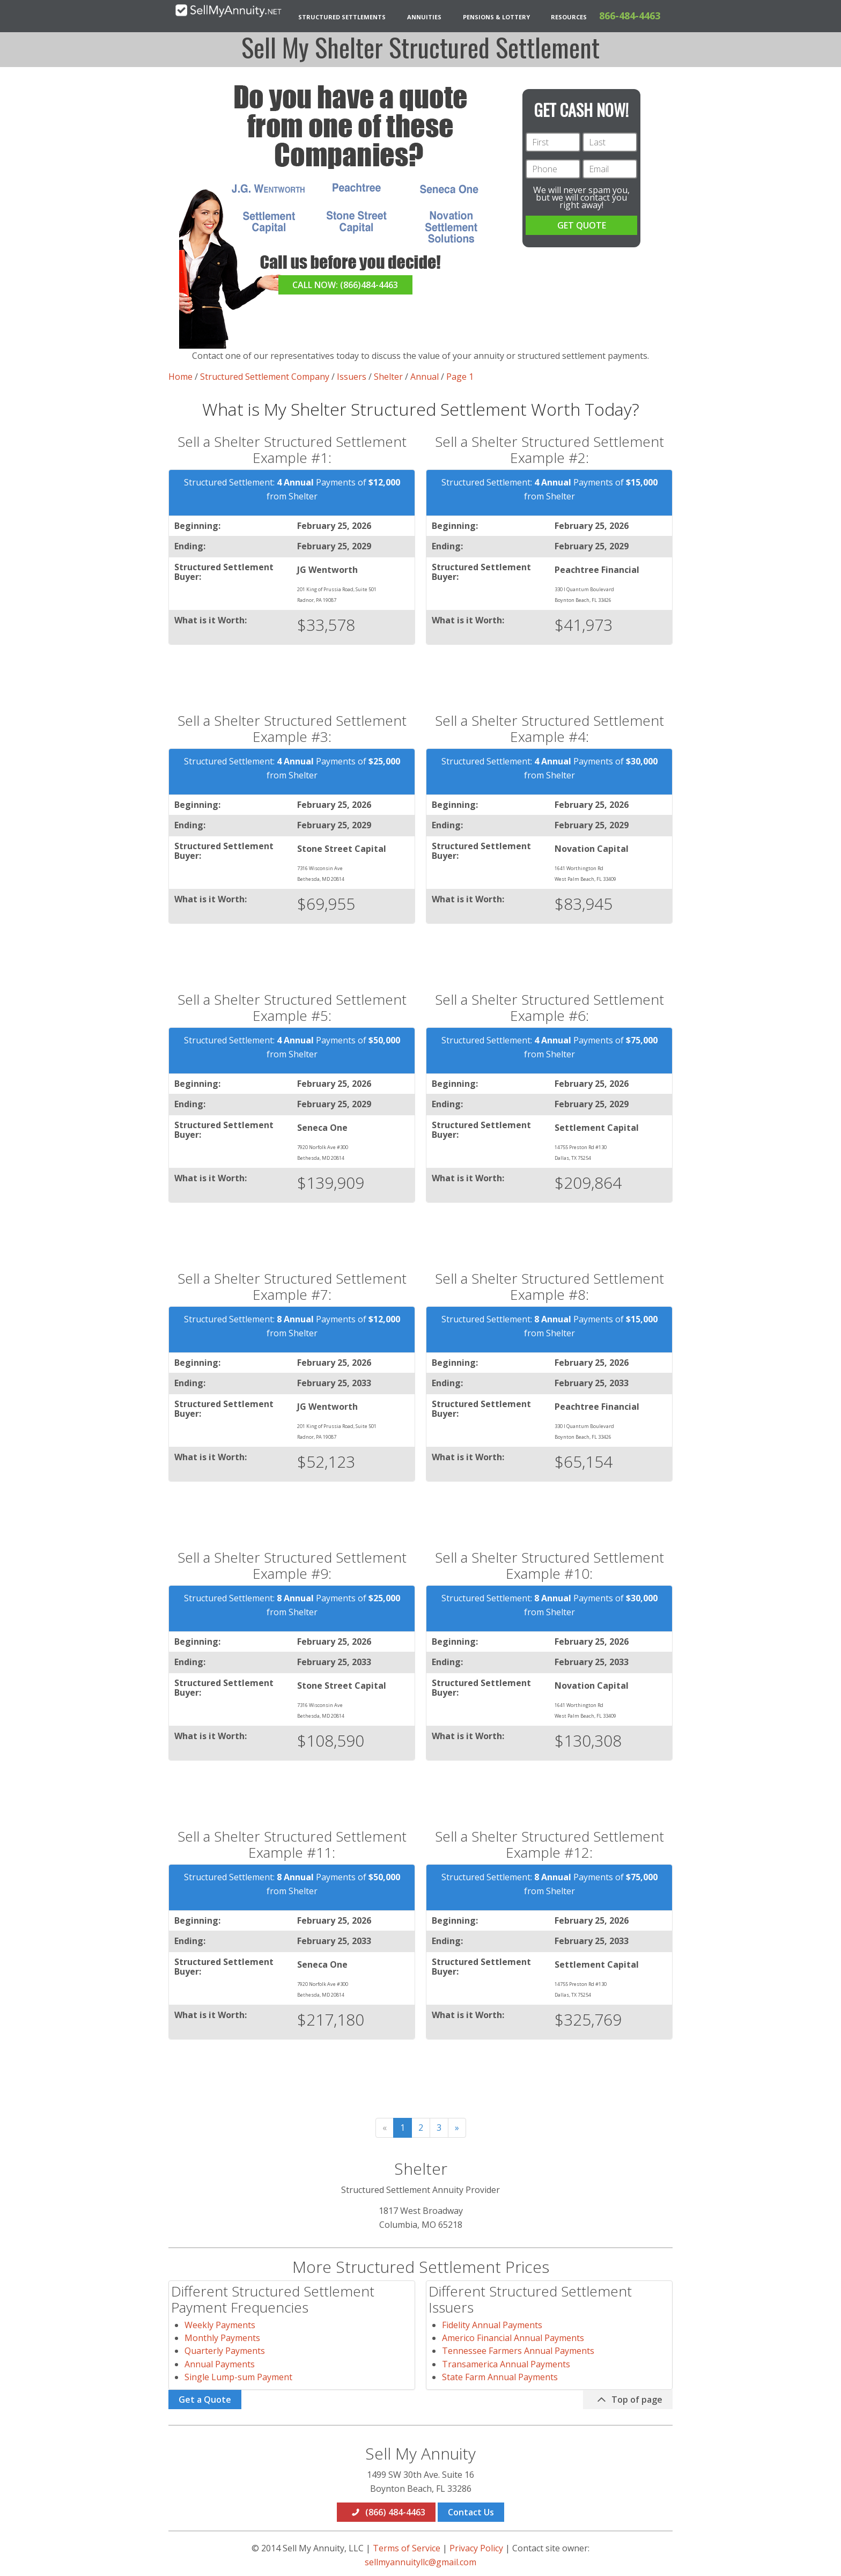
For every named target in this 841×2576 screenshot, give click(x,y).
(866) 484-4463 (387, 2512)
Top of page (629, 2399)
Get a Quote (205, 2399)
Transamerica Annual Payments (506, 2364)
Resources (569, 17)
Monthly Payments (222, 2338)
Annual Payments (220, 2364)
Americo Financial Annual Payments (513, 2338)
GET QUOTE (581, 225)
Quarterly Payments (225, 2351)
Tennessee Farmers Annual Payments (518, 2351)
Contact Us (471, 2512)
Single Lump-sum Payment (238, 2377)
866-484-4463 (629, 15)
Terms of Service (406, 2548)
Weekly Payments (220, 2325)
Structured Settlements (342, 17)
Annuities (424, 17)
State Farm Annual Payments (500, 2377)
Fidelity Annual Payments (492, 2325)
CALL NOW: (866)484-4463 (345, 285)
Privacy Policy (476, 2548)
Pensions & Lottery (496, 17)
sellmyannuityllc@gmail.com (420, 2562)
